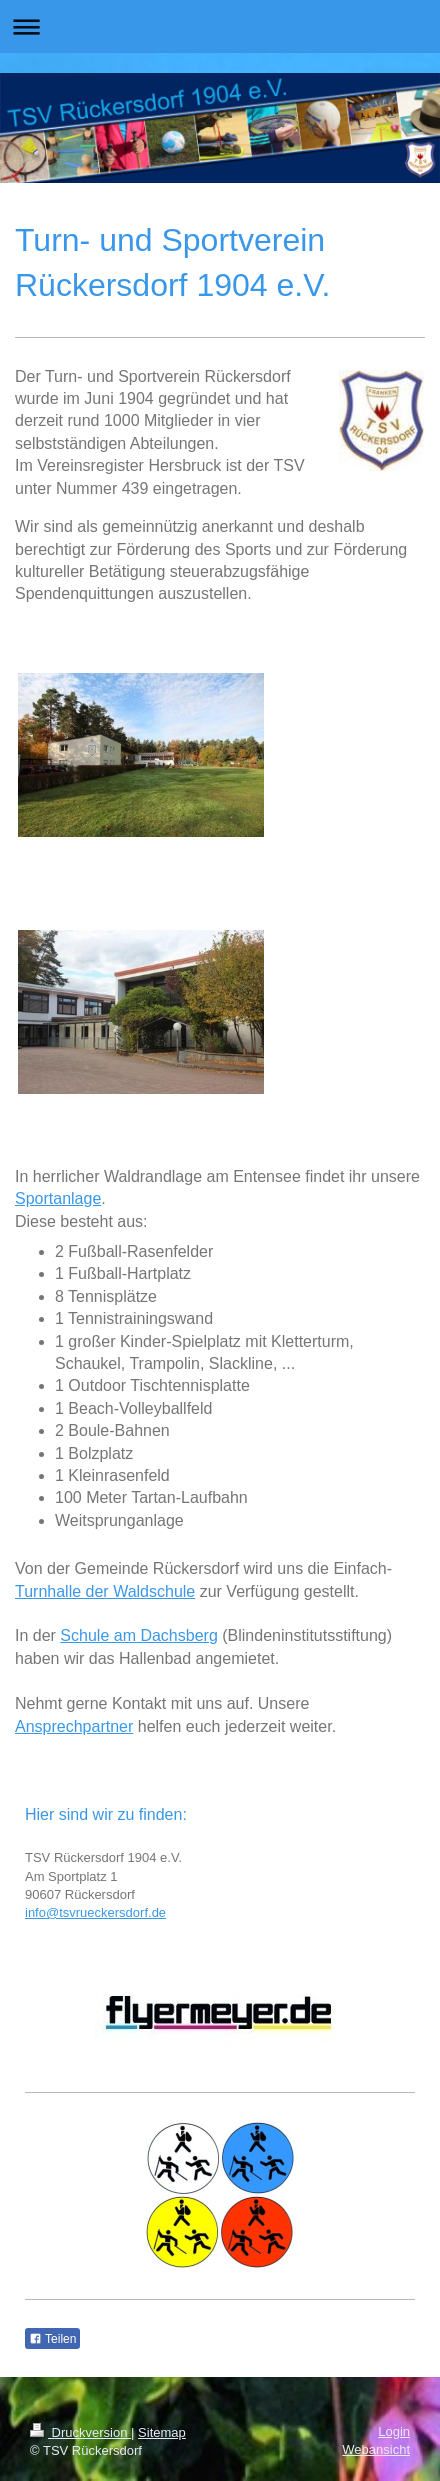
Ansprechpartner (74, 1726)
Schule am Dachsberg (138, 1635)
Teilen (52, 2339)
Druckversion (80, 2432)
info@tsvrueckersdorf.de (95, 1912)
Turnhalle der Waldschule (105, 1591)
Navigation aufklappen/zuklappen (220, 26)
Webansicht (376, 2449)
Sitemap (162, 2432)
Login (394, 2431)
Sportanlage (58, 1198)
